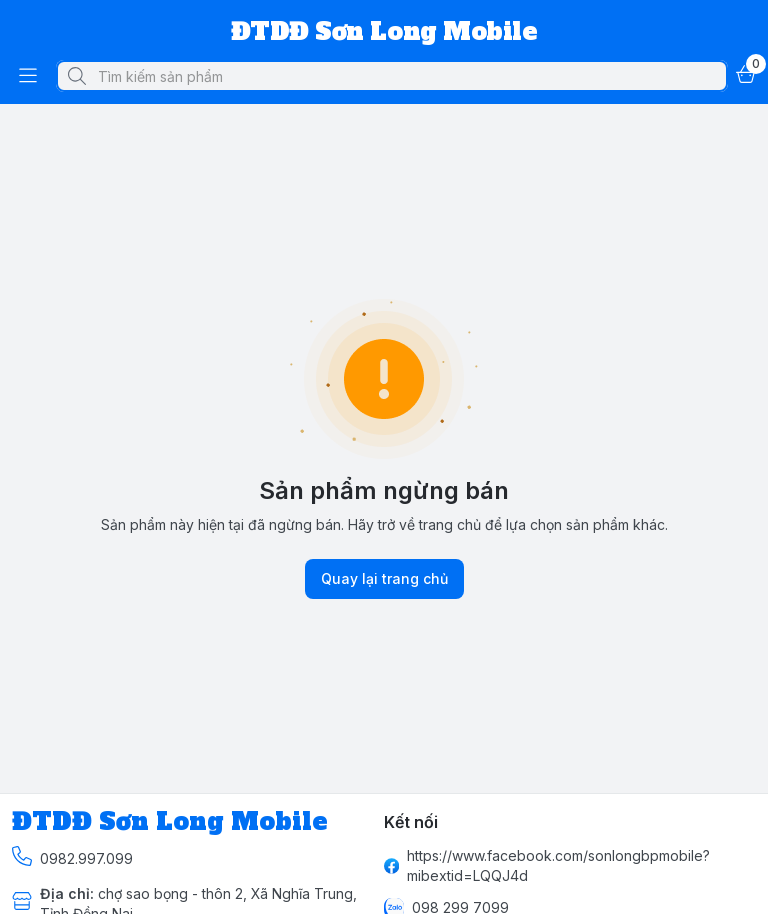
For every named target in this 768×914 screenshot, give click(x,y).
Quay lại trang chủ (384, 579)
